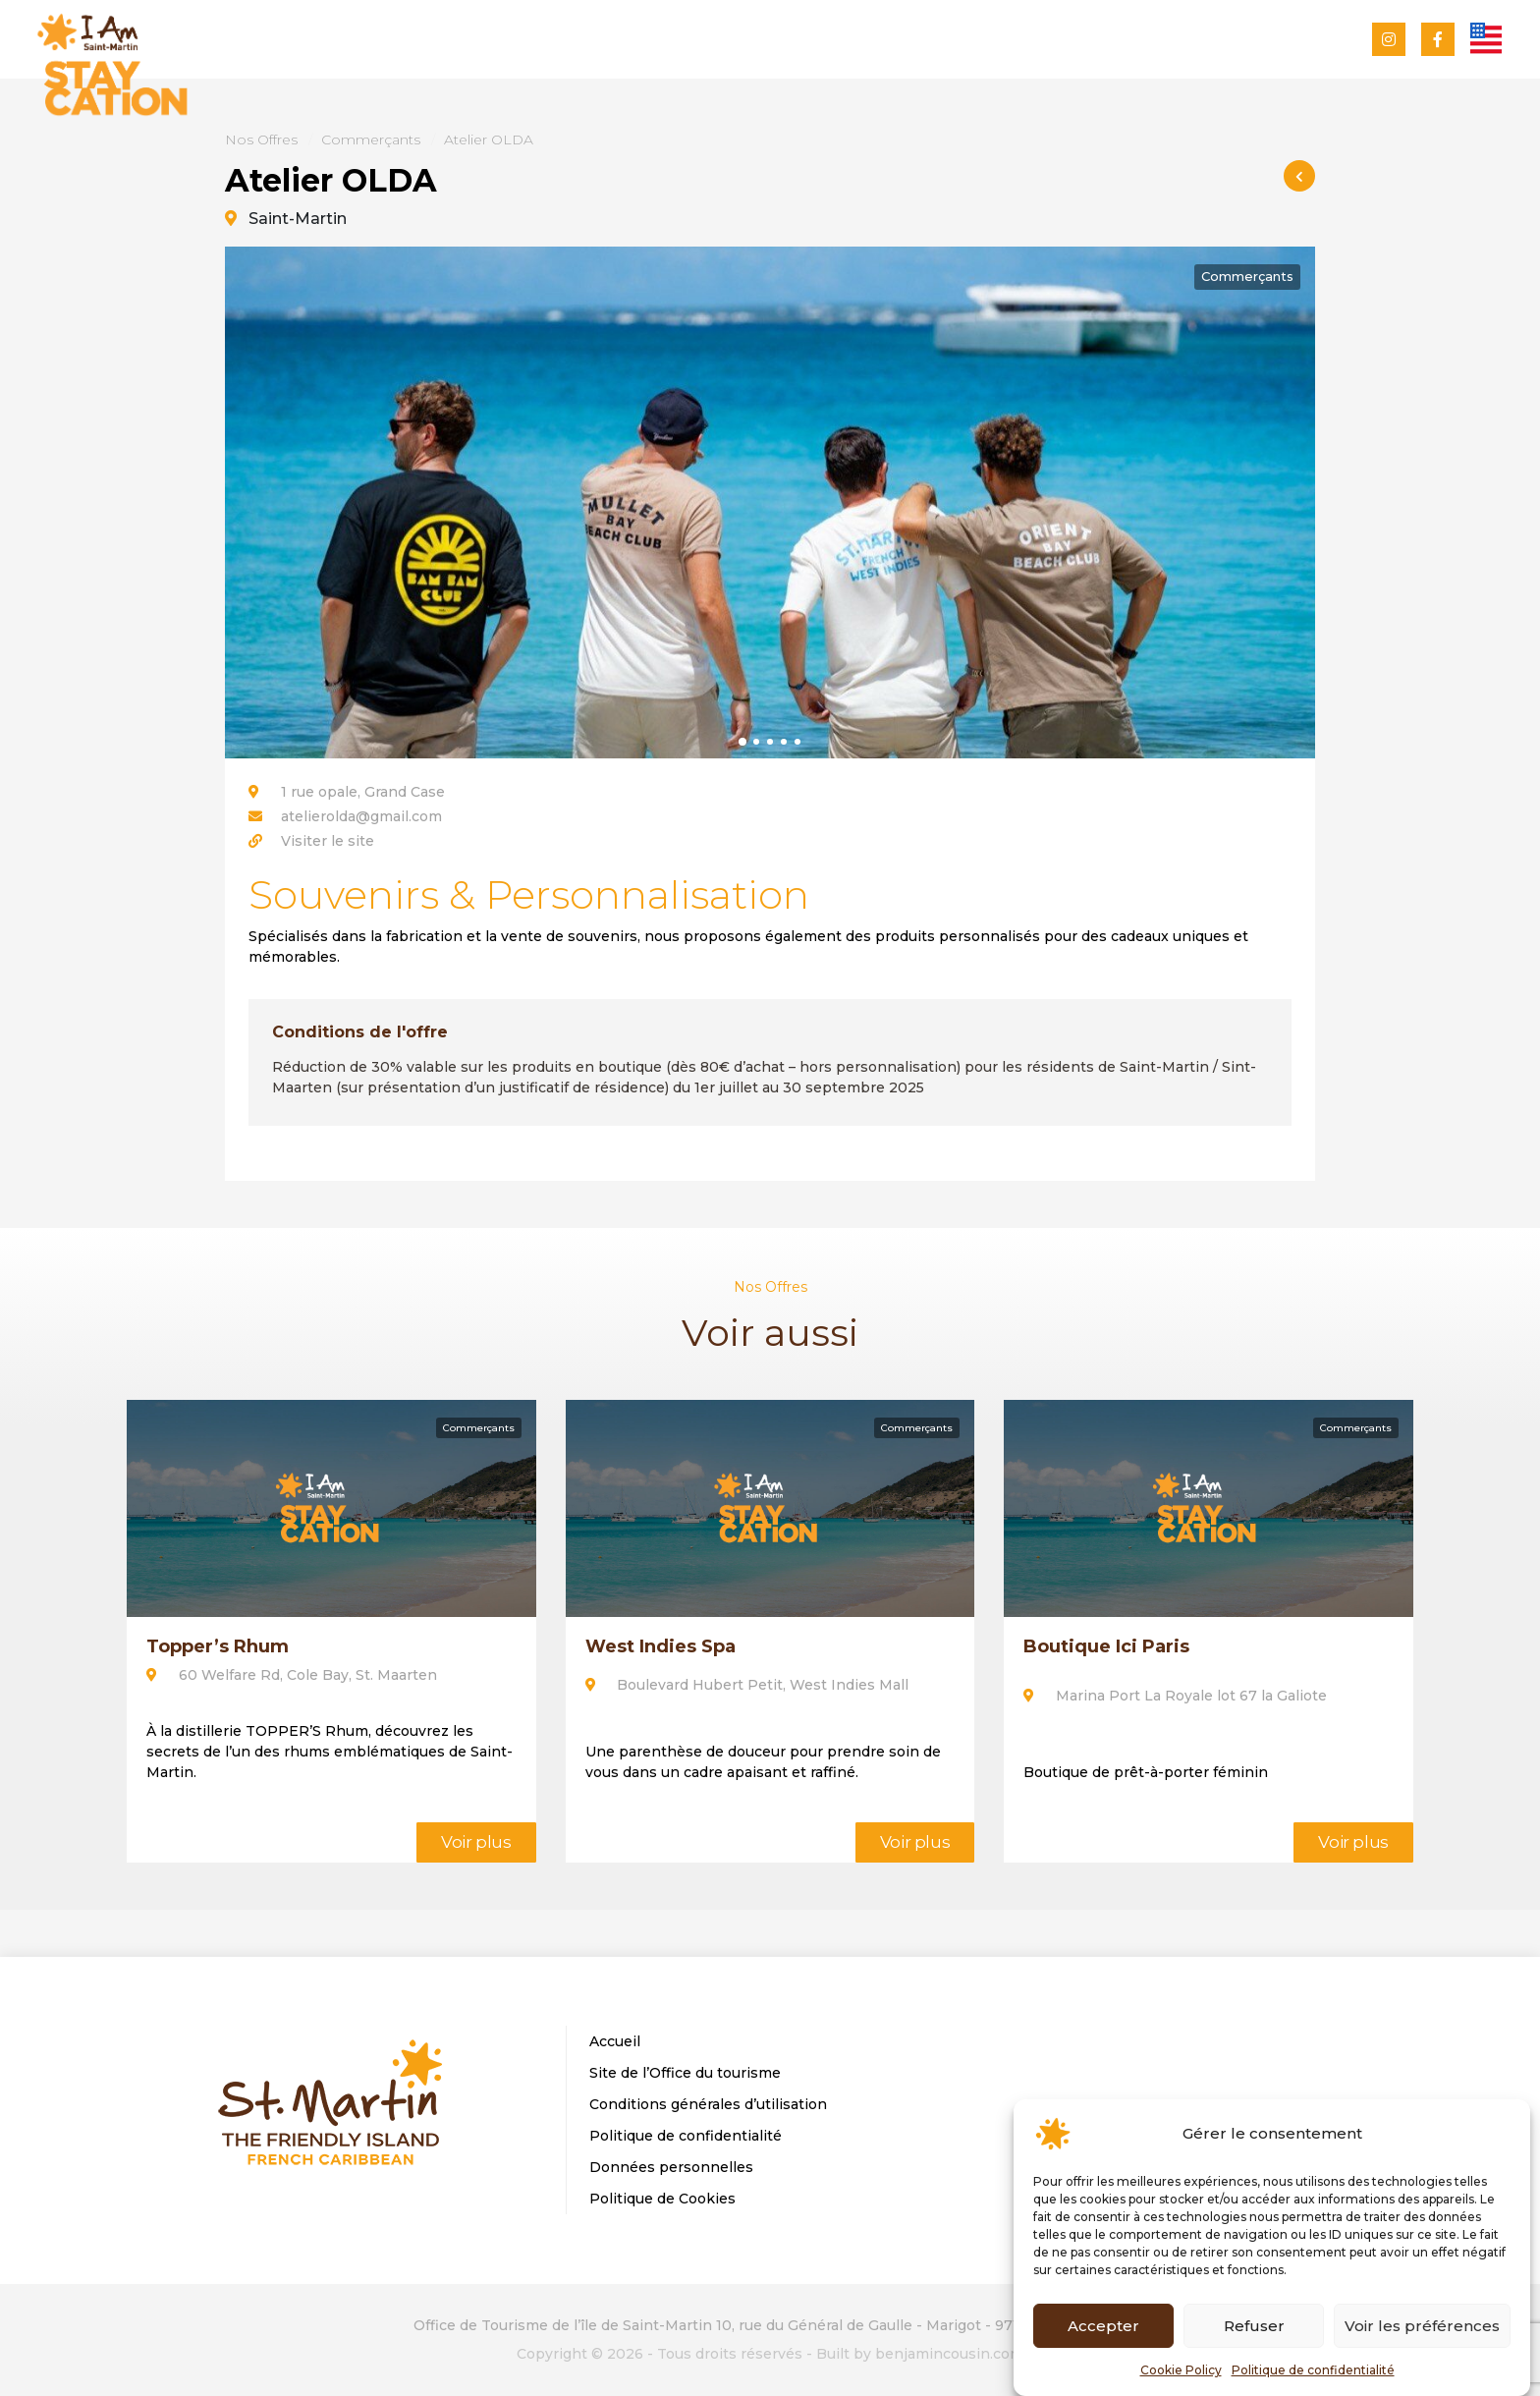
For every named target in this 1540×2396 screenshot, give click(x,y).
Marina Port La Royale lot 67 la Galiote (1177, 1695)
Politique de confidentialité (1313, 2370)
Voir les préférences (1422, 2325)
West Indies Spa (660, 1646)
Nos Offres (261, 139)
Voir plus (476, 1842)
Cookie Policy (1181, 2370)
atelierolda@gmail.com (361, 816)
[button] (742, 740)
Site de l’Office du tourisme (685, 2073)
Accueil (614, 2041)
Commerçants (370, 139)
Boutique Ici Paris (1106, 1646)
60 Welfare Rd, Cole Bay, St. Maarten (291, 1675)
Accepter (1103, 2325)
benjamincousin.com (949, 2354)
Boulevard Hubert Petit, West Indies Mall (747, 1685)
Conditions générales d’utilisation (708, 2104)
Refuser (1254, 2325)
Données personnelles (671, 2167)
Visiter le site (327, 841)
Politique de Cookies (662, 2198)
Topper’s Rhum (217, 1646)
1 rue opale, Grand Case (346, 792)
